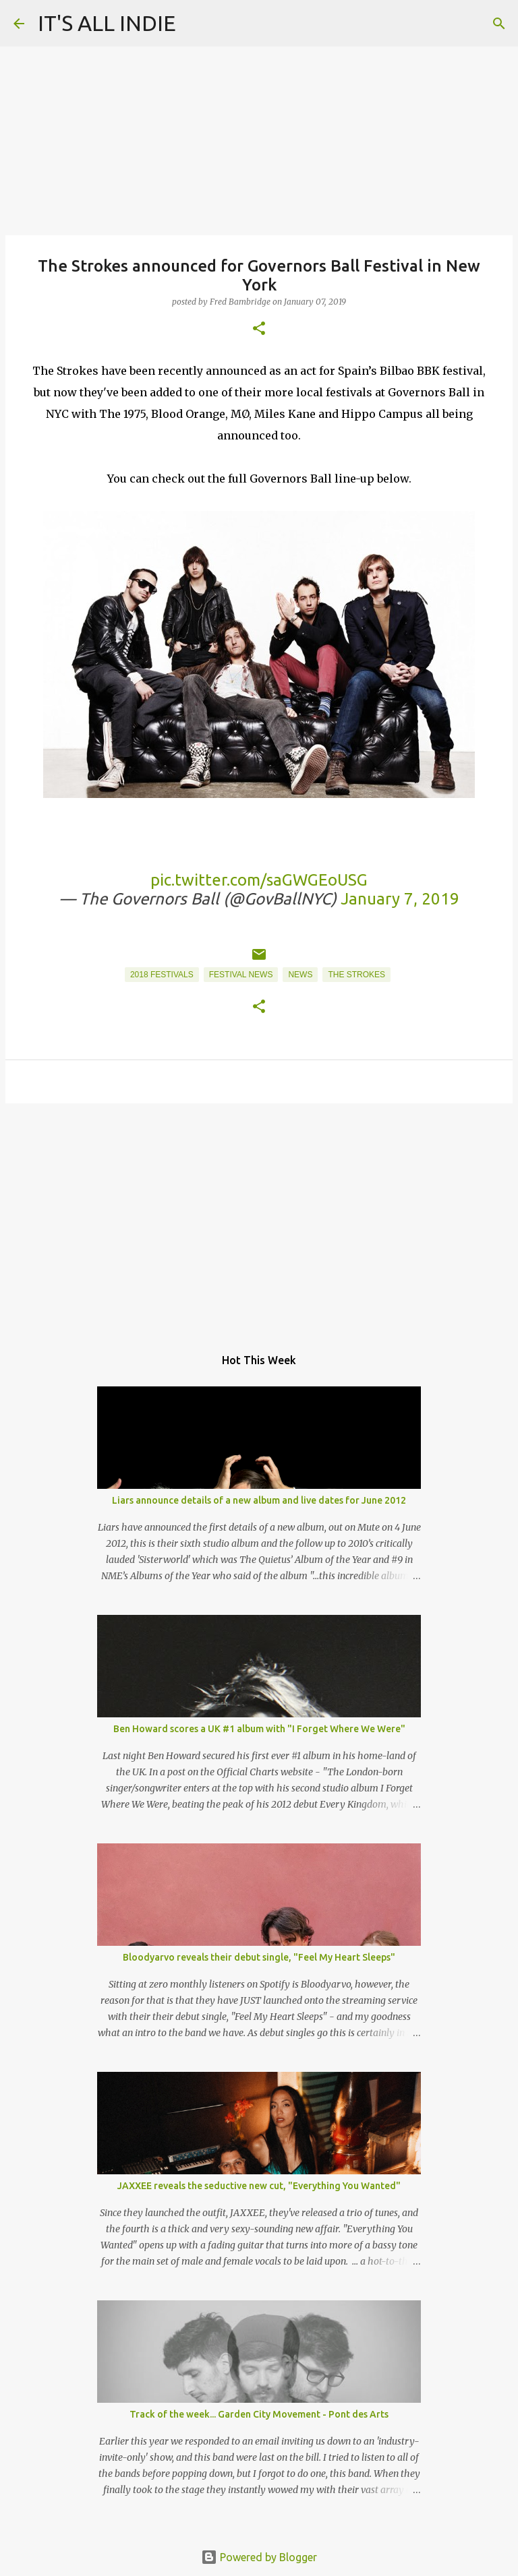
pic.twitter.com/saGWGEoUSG (259, 880)
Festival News (241, 974)
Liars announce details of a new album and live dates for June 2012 (259, 1500)
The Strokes (356, 974)
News (300, 974)
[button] (259, 329)
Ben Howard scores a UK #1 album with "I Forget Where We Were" (259, 1728)
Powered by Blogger (259, 2557)
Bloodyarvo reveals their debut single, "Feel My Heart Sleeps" (259, 1957)
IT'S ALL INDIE (107, 23)
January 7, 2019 (400, 899)
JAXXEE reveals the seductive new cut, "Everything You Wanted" (259, 2185)
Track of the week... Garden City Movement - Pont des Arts (259, 2414)
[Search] (499, 23)
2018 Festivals (162, 974)
